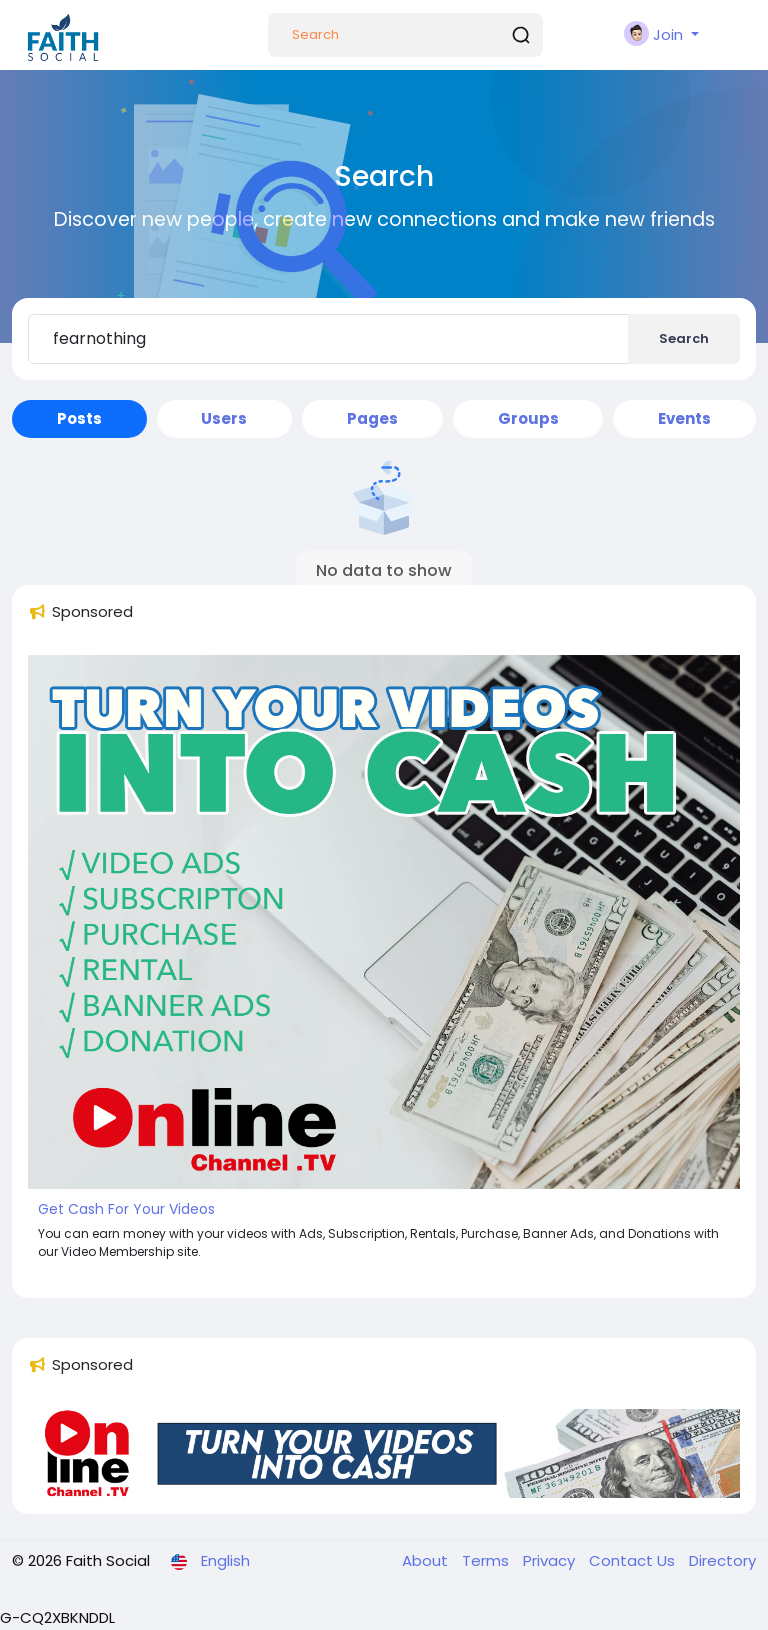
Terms (487, 1560)
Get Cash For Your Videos (126, 1209)
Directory (722, 1560)
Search (684, 338)
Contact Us (634, 1560)
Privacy (551, 1560)
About (427, 1560)
